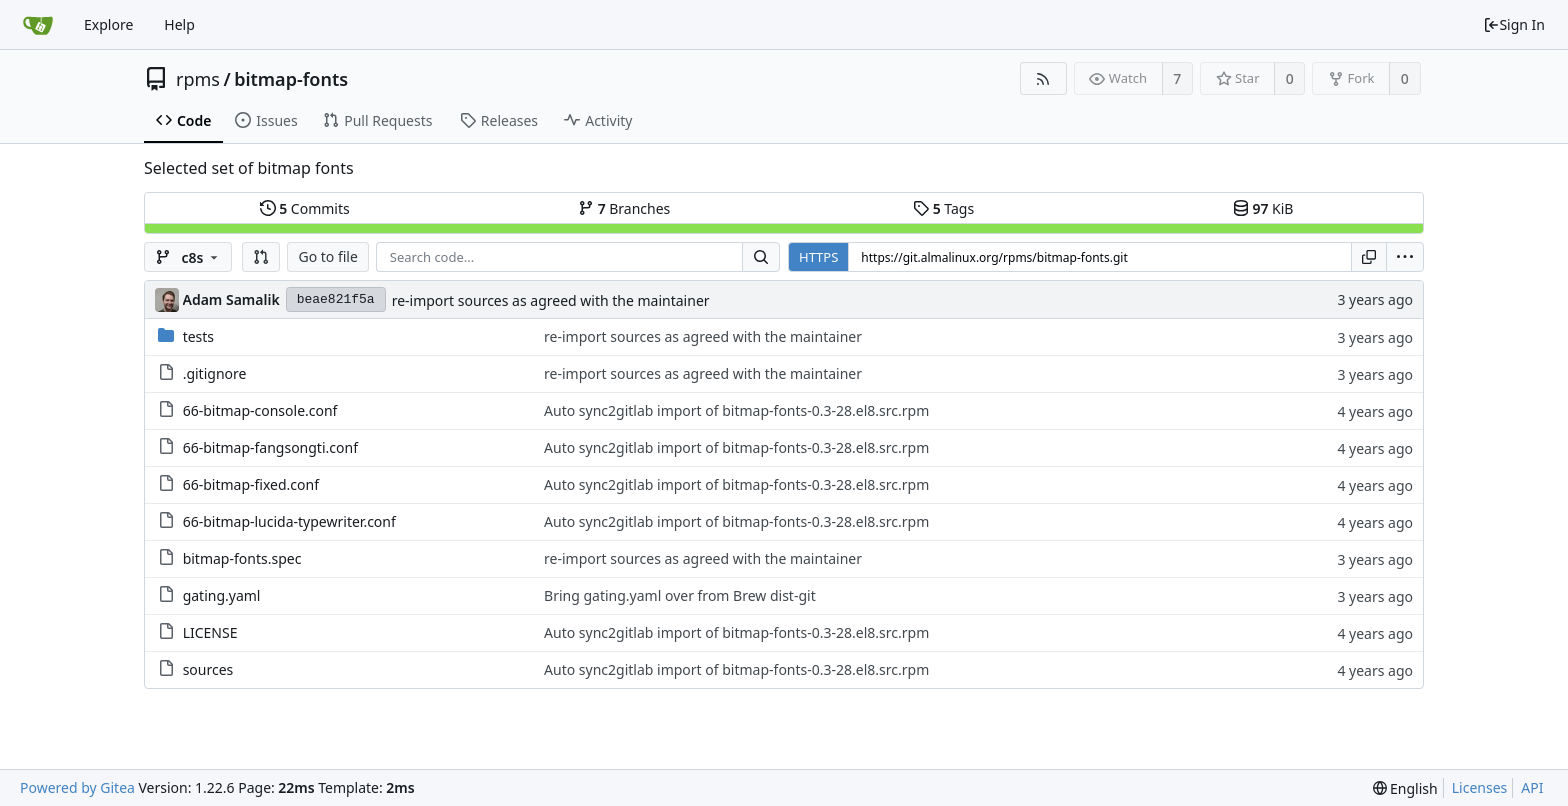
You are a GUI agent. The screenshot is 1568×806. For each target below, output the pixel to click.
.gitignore (215, 373)
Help (179, 24)
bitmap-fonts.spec (242, 558)
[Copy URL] (1369, 257)
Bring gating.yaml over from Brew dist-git (680, 595)
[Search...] (761, 257)
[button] (261, 257)
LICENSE (210, 632)
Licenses (1480, 787)
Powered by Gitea (77, 787)
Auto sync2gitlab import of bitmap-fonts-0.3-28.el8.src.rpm (736, 410)
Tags (943, 208)
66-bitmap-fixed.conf (251, 484)
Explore (108, 24)
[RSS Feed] (1043, 78)
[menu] (1405, 257)
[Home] (38, 25)
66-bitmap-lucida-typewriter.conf (289, 521)
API (1532, 787)
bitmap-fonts (291, 79)
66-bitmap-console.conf (260, 410)
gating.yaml (222, 595)
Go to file (327, 256)
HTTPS (818, 257)
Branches (624, 208)
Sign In (1514, 24)
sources (208, 669)
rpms (198, 79)
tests (198, 336)
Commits (305, 208)
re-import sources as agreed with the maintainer (551, 300)
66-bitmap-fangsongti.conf (270, 447)
